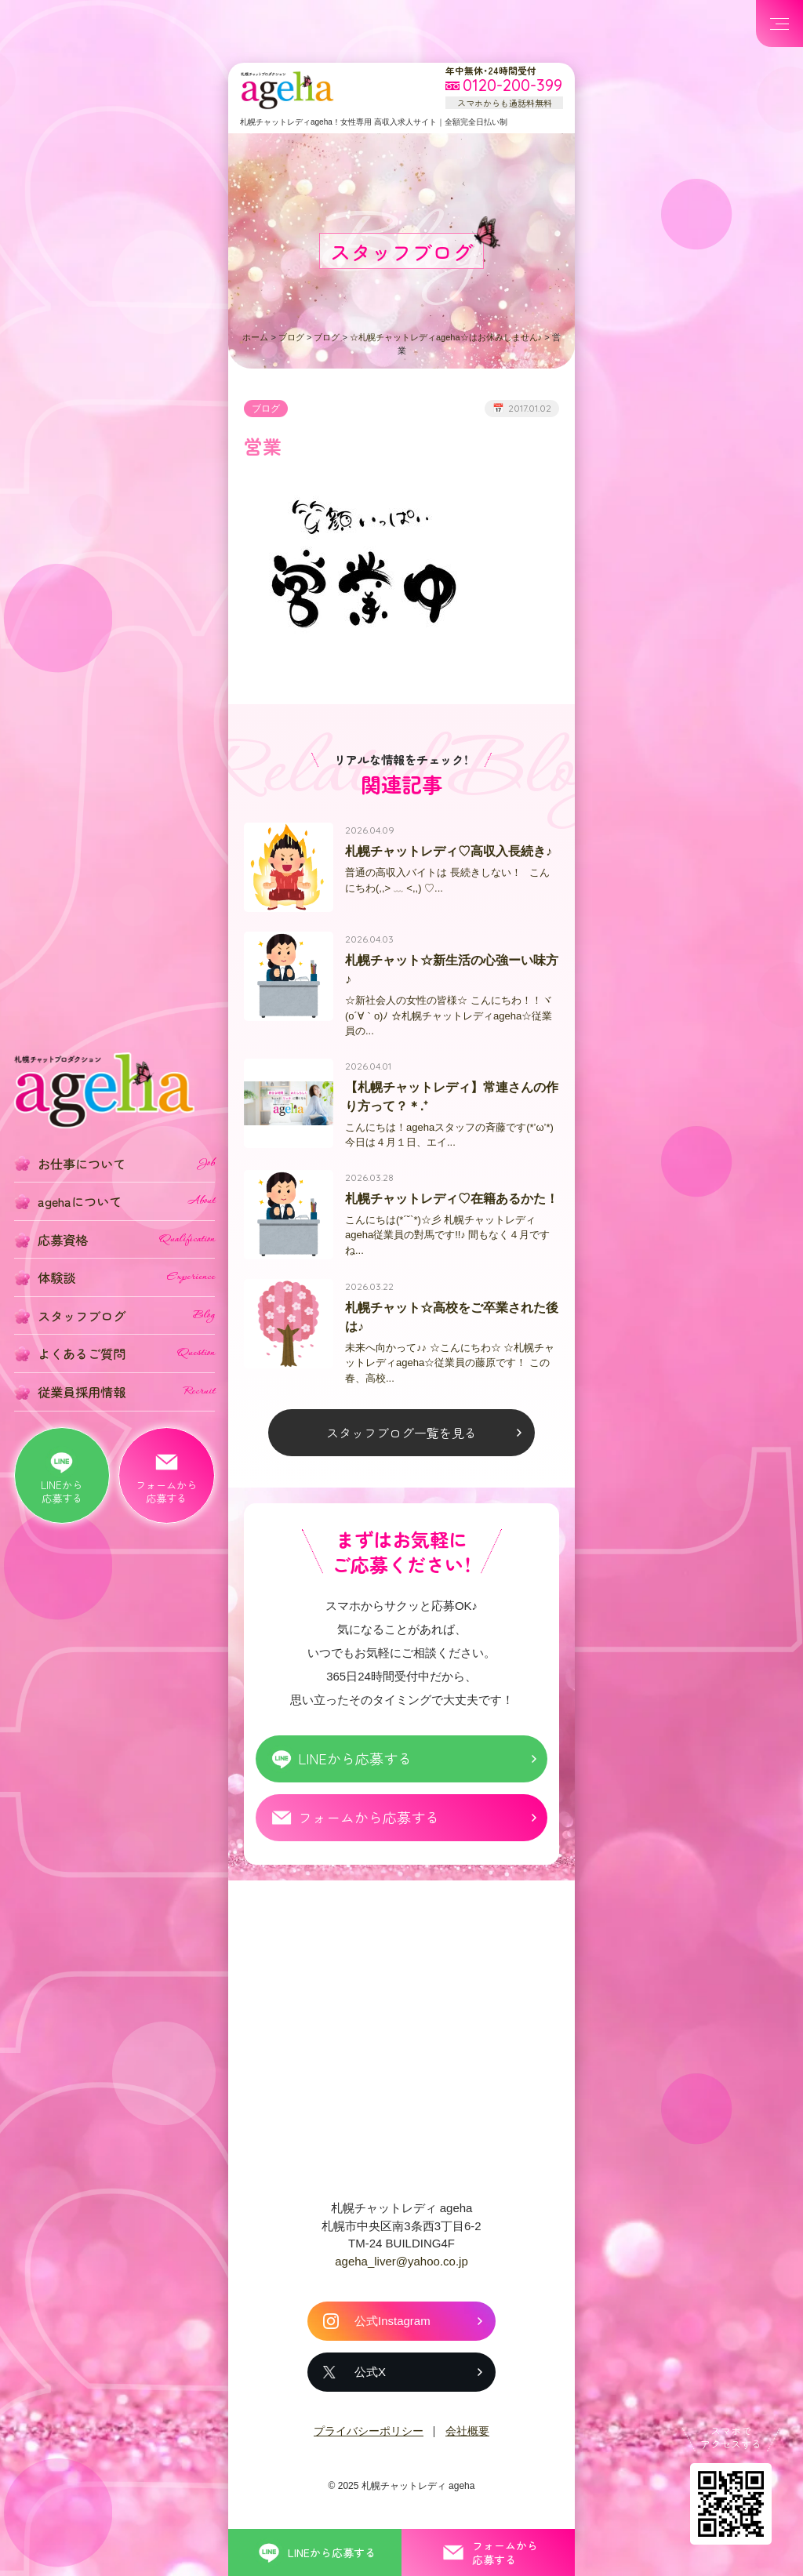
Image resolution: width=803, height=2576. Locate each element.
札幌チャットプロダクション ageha (287, 90)
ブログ (291, 337)
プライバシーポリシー (368, 2437)
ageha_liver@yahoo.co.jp (401, 2267)
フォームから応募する (368, 1823)
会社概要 (467, 2437)
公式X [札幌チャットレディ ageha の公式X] (370, 2378)
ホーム (255, 337)
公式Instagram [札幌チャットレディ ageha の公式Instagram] (392, 2327)
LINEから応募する (355, 1764)
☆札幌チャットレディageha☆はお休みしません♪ (446, 337)
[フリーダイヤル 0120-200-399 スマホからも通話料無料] (504, 86)
